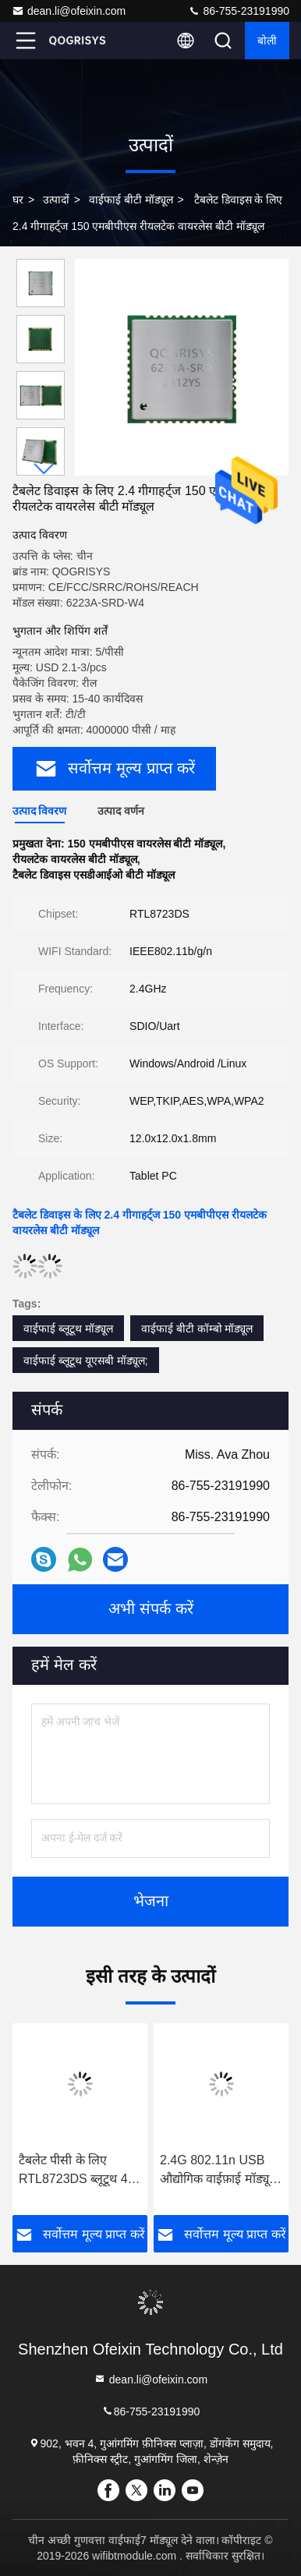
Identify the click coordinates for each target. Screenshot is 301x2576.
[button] (44, 468)
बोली (267, 40)
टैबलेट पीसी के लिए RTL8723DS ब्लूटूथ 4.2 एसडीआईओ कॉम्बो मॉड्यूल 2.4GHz (78, 2171)
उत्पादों (56, 199)
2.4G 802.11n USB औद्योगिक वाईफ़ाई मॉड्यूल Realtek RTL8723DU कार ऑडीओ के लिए (219, 2171)
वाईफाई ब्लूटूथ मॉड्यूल (68, 1328)
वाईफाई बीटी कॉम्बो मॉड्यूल (197, 1328)
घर (17, 199)
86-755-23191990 (238, 11)
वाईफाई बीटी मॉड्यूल (131, 199)
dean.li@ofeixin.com (69, 11)
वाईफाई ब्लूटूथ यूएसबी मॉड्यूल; (85, 1360)
